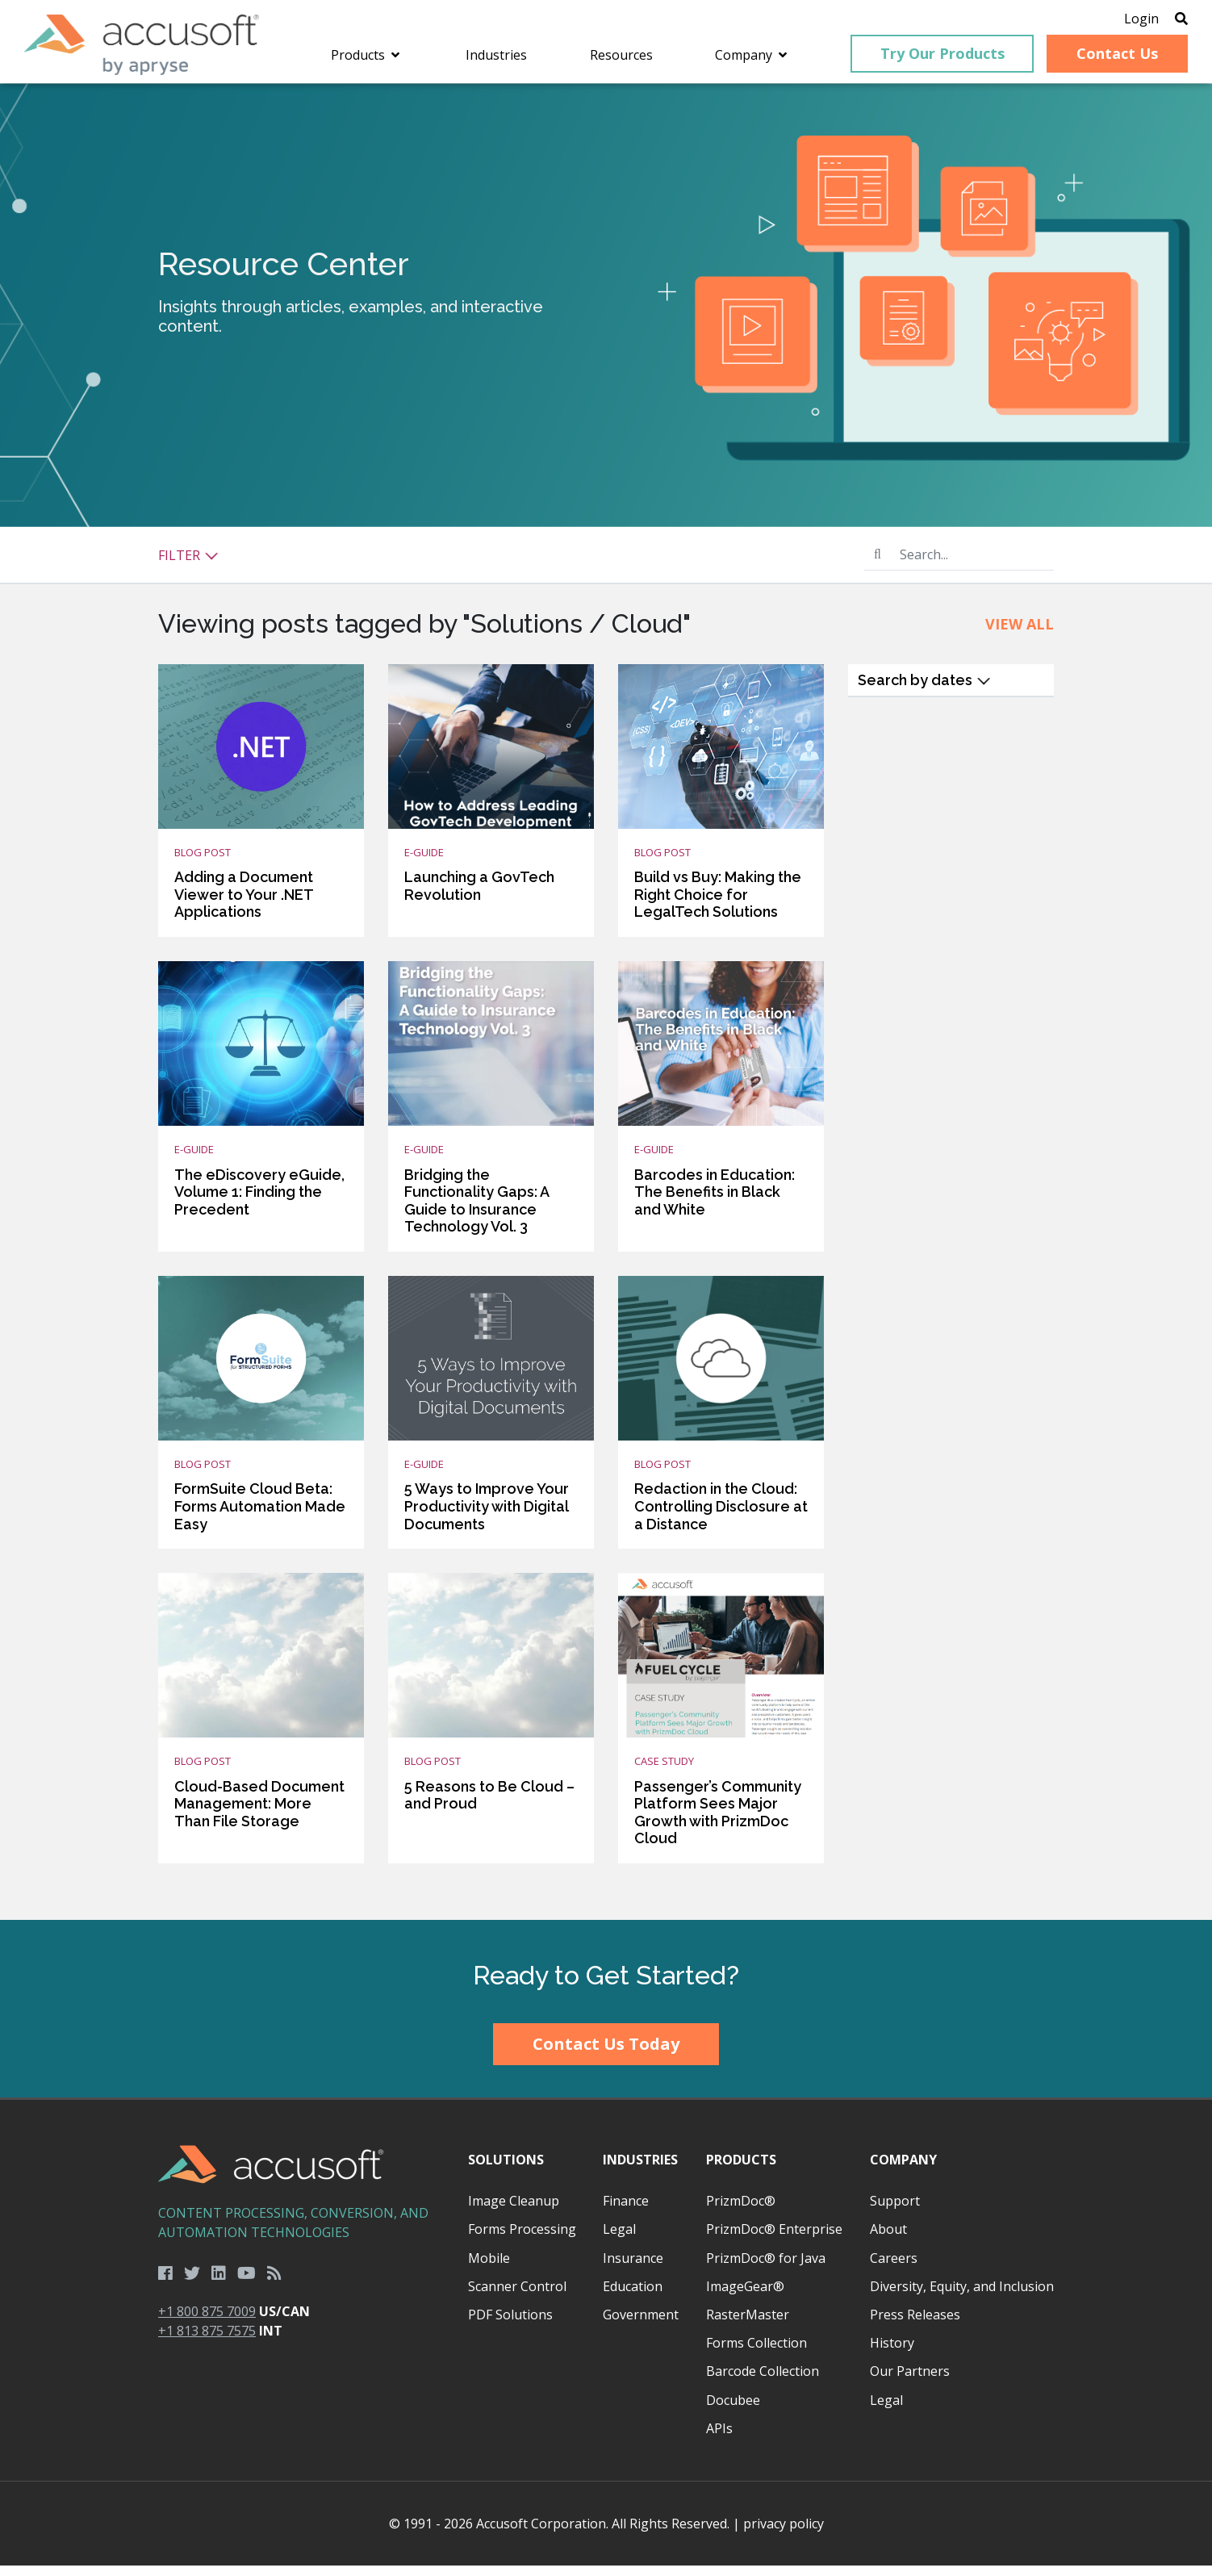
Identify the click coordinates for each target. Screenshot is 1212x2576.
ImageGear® (745, 2296)
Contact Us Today (606, 2054)
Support (895, 2211)
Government (641, 2324)
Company (903, 2169)
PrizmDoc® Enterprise (774, 2239)
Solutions (506, 2169)
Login (1117, 20)
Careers (893, 2268)
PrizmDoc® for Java (765, 2268)
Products (741, 2169)
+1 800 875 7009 (207, 2322)
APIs (719, 2438)
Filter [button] (188, 565)
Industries (640, 2169)
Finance (626, 2211)
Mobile (489, 2268)
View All (1019, 633)
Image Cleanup (513, 2211)
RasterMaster (747, 2324)
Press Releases (915, 2324)
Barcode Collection (762, 2381)
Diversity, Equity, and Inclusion (962, 2296)
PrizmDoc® (740, 2211)
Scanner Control (517, 2296)
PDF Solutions (510, 2324)
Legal (619, 2239)
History (892, 2353)
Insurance (633, 2268)
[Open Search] (1157, 20)
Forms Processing (522, 2239)
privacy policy (783, 2534)
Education (632, 2296)
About (888, 2239)
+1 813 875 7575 (207, 2341)
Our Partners (910, 2381)
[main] (606, 1012)
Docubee (733, 2410)
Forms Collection (756, 2353)
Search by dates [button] (924, 689)
